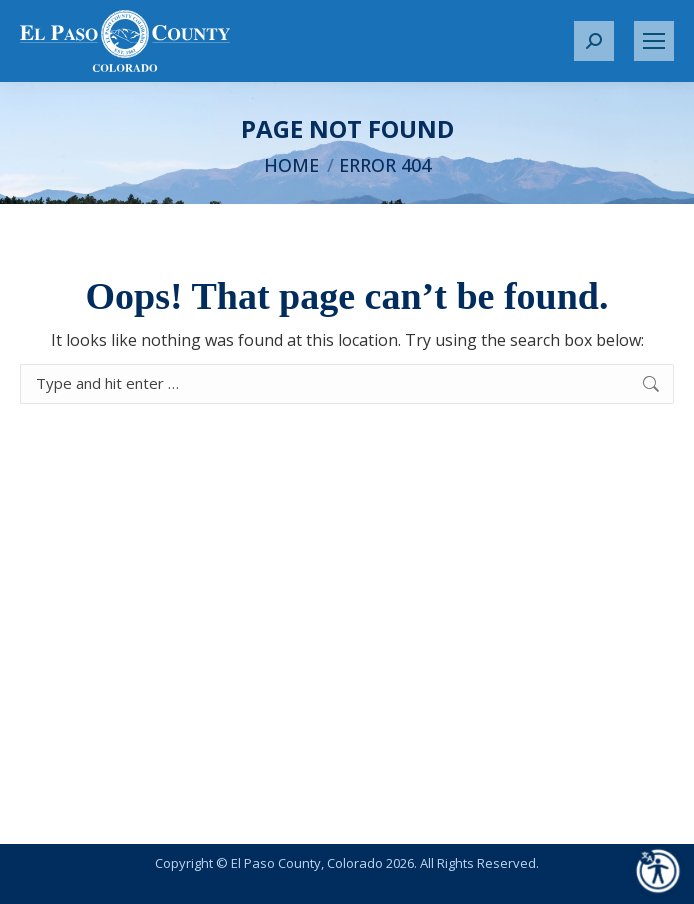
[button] (594, 41)
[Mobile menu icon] (654, 41)
